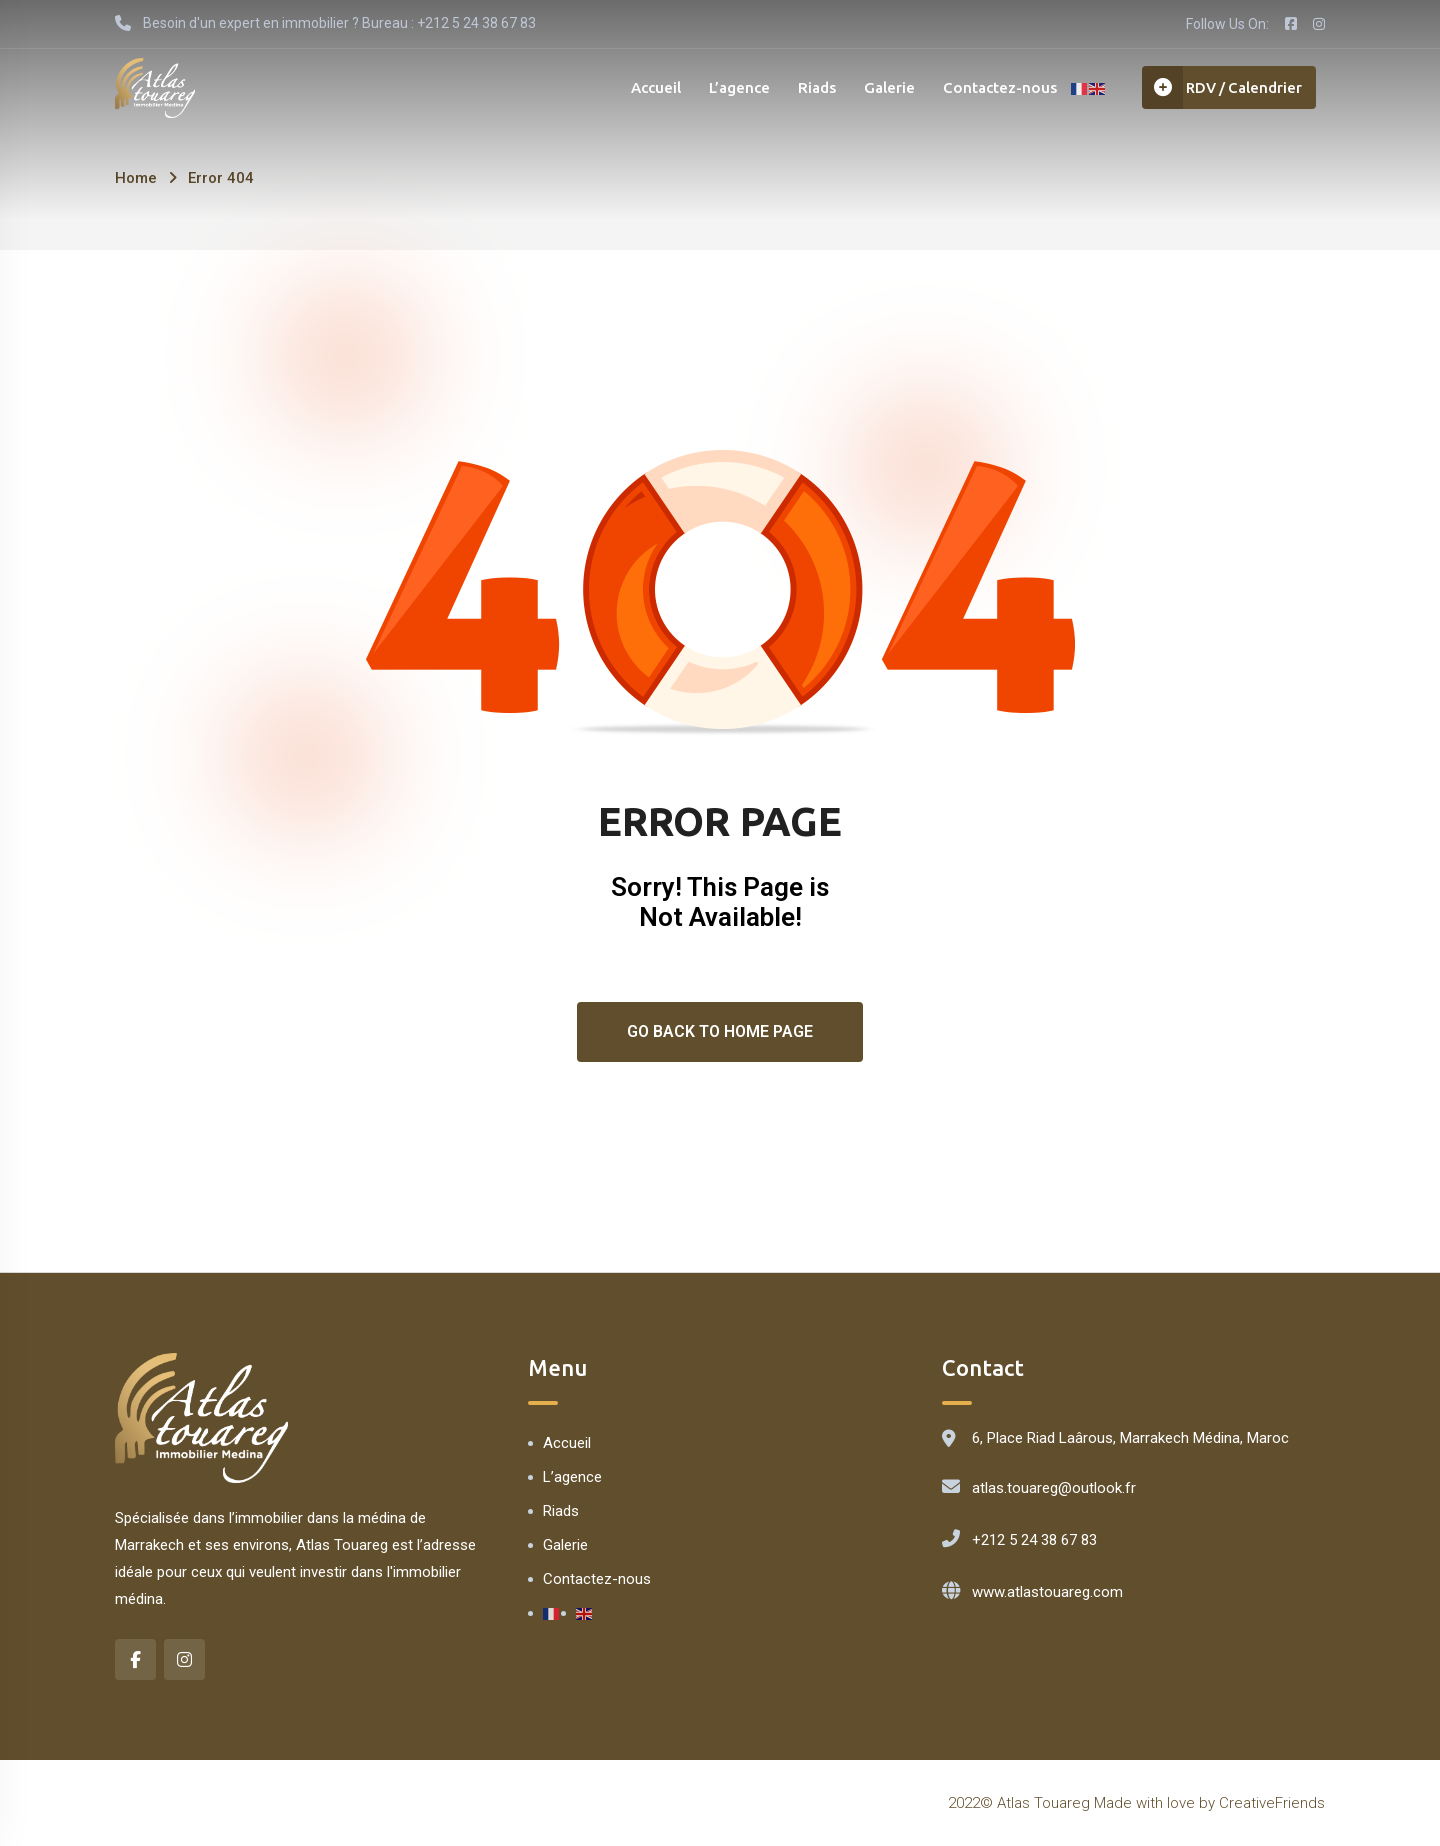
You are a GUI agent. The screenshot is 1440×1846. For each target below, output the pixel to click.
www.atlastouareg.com (1047, 1592)
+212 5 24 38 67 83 (1034, 1540)
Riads (806, 89)
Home (136, 178)
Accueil (641, 89)
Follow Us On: (1227, 24)
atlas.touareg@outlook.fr (1054, 1488)
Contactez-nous (993, 89)
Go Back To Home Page (720, 1031)
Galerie (880, 89)
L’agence (726, 89)
